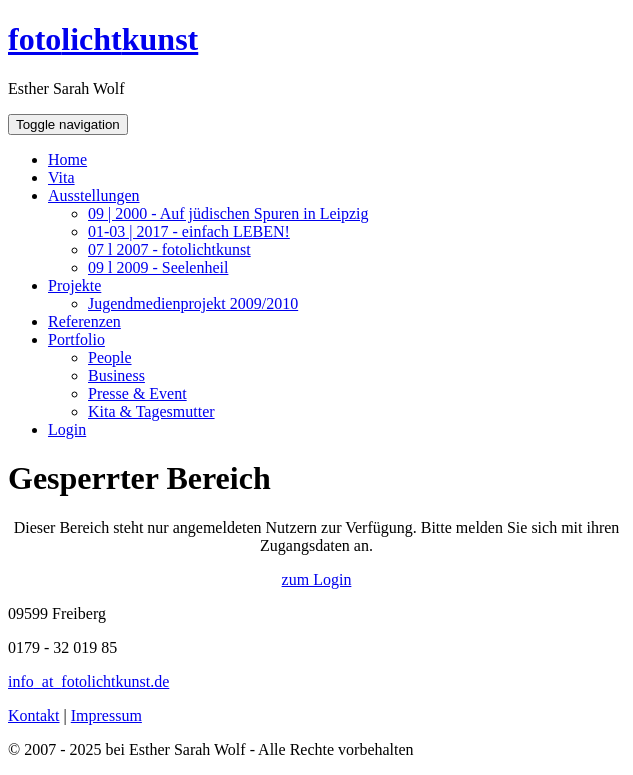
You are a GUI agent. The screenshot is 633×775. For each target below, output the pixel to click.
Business (116, 375)
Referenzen (84, 321)
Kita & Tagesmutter (151, 411)
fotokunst (103, 39)
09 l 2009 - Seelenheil (158, 267)
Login (67, 429)
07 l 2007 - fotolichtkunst (169, 249)
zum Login (317, 579)
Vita (61, 177)
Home (67, 159)
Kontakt (34, 715)
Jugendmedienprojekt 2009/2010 (193, 303)
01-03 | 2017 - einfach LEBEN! (189, 231)
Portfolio (76, 339)
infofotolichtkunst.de (88, 681)
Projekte (74, 285)
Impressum (106, 715)
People (110, 357)
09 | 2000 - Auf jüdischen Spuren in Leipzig (228, 213)
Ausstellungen (94, 195)
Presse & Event (137, 393)
